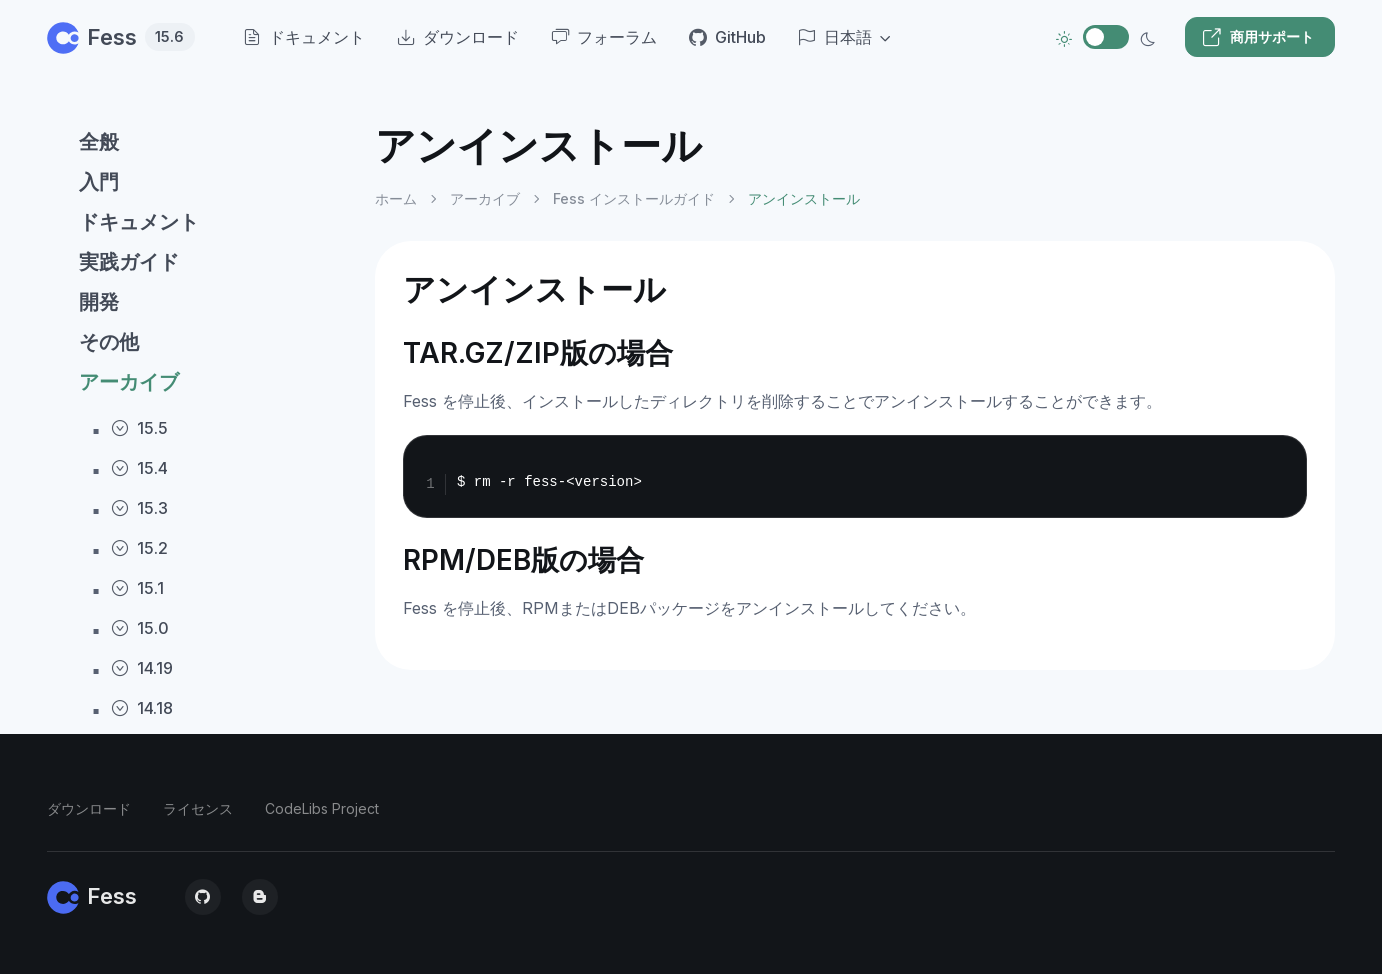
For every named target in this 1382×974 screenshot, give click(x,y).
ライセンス (198, 808)
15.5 (139, 428)
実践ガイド (129, 262)
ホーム (396, 198)
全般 (99, 142)
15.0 (140, 628)
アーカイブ (129, 382)
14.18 (142, 708)
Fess (121, 37)
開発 (99, 302)
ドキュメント (139, 222)
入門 (99, 182)
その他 (109, 342)
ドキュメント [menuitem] (304, 37)
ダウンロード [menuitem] (458, 37)
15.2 (139, 548)
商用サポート (1258, 37)
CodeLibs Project (322, 808)
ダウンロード (89, 808)
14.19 (142, 668)
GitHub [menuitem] (727, 37)
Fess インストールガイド (634, 198)
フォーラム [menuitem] (604, 37)
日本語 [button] (835, 37)
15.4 (139, 468)
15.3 (139, 508)
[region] (199, 531)
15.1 (137, 588)
